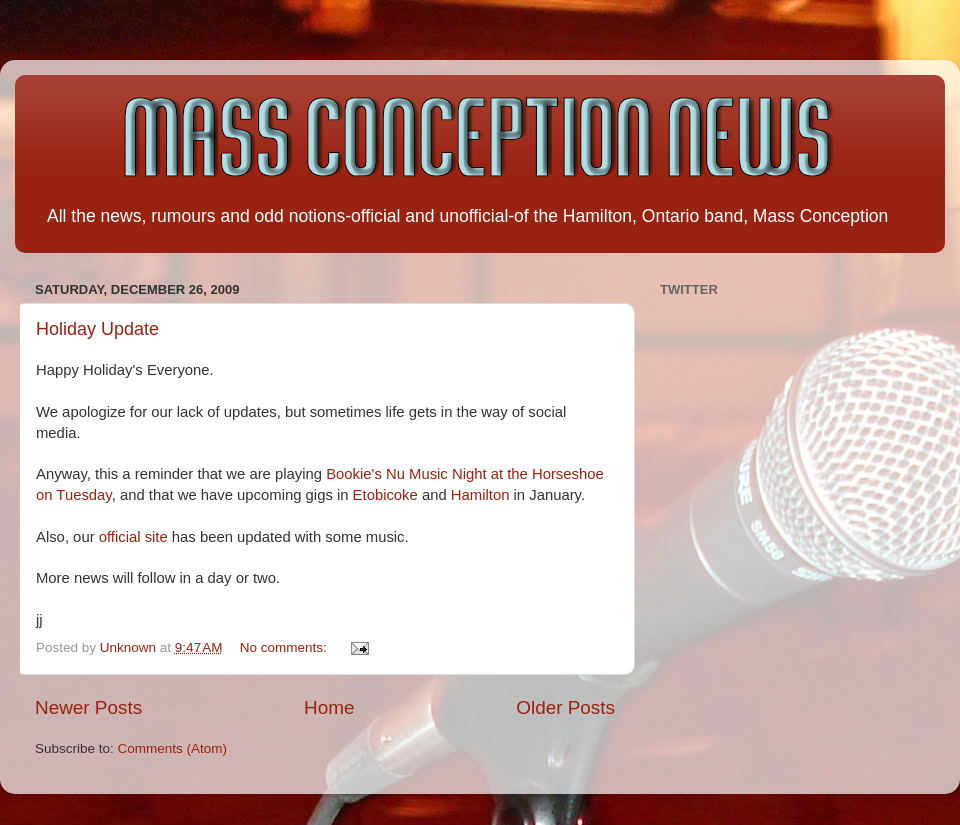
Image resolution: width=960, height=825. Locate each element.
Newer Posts (88, 707)
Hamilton (480, 495)
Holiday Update (97, 329)
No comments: (285, 647)
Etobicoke (385, 495)
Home (329, 707)
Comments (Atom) (173, 748)
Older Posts (565, 707)
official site (133, 537)
